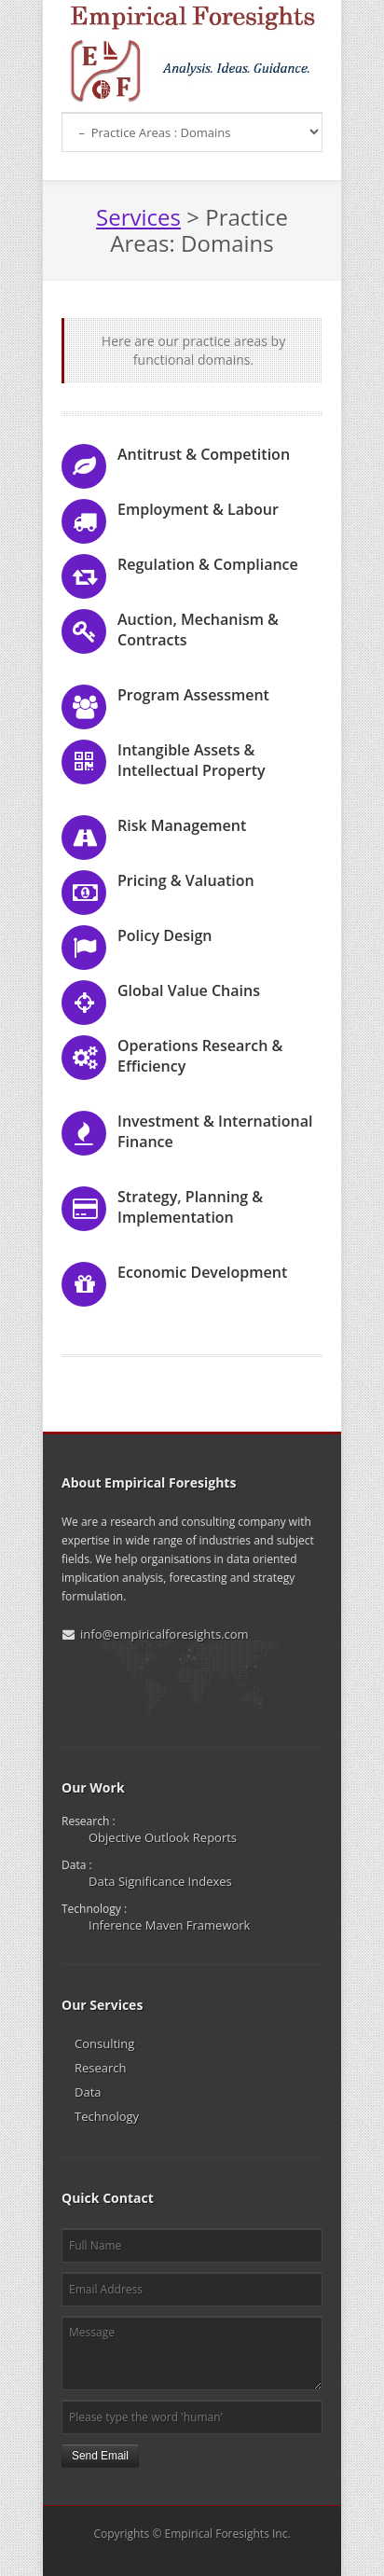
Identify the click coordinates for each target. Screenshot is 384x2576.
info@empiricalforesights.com (164, 1634)
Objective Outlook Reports (163, 1837)
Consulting (104, 2043)
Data (88, 2092)
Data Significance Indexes (160, 1881)
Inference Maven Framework (169, 1925)
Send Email (100, 2455)
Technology (107, 2116)
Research (101, 2067)
